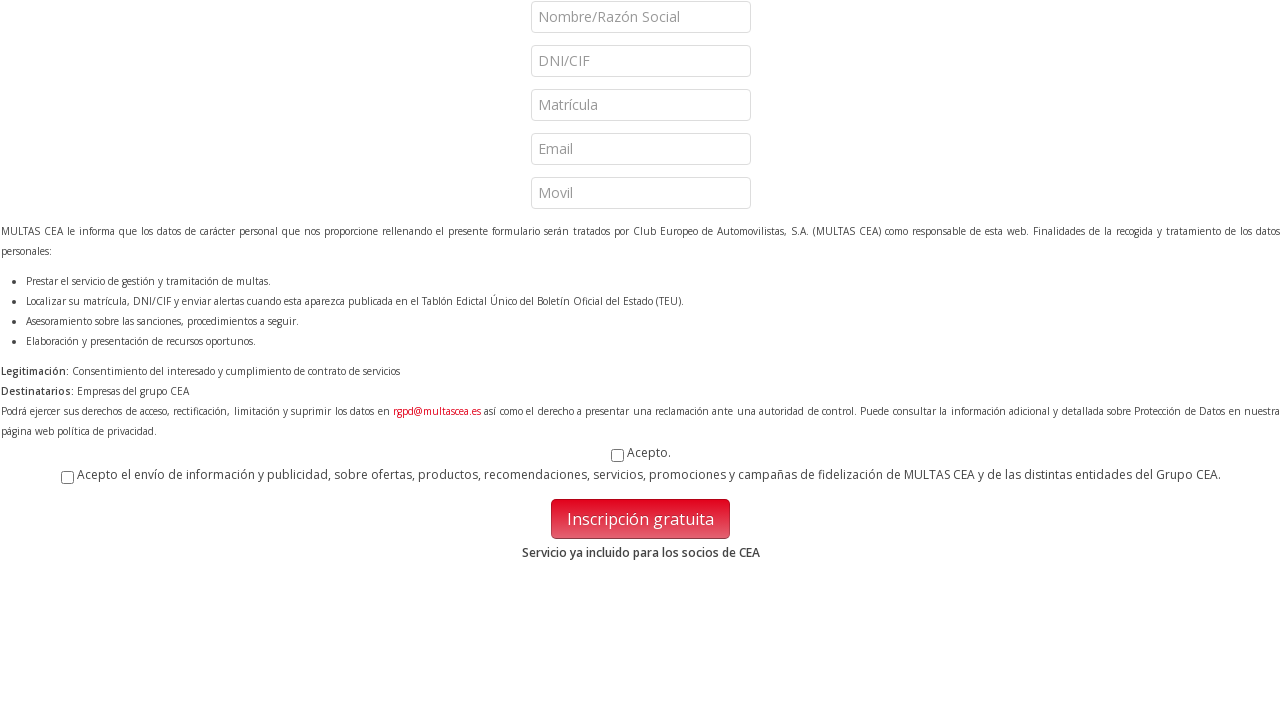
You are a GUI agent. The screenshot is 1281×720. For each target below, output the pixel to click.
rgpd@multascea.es (437, 411)
